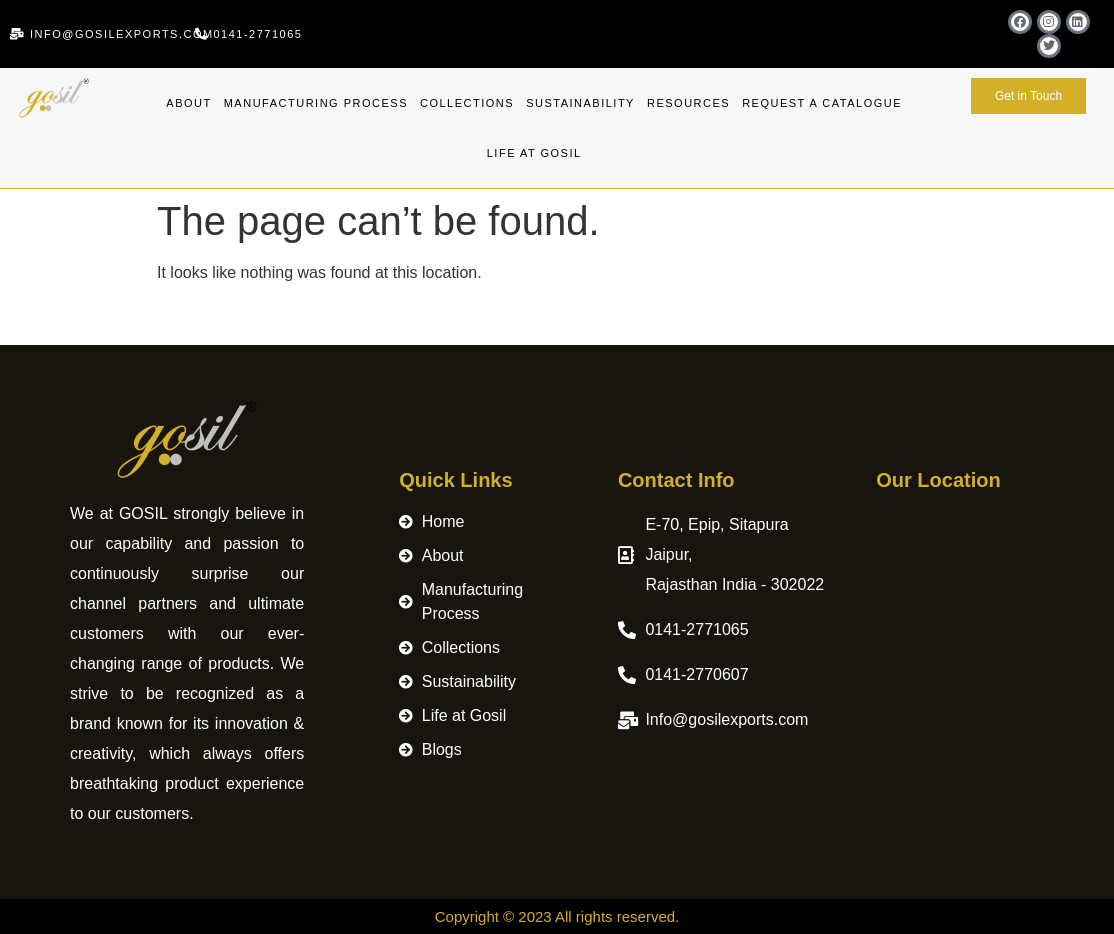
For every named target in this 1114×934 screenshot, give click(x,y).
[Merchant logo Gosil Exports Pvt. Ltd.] (960, 625)
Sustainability (580, 103)
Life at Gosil (534, 153)
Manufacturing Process (316, 103)
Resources (688, 103)
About (188, 103)
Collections (467, 103)
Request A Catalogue (822, 103)
